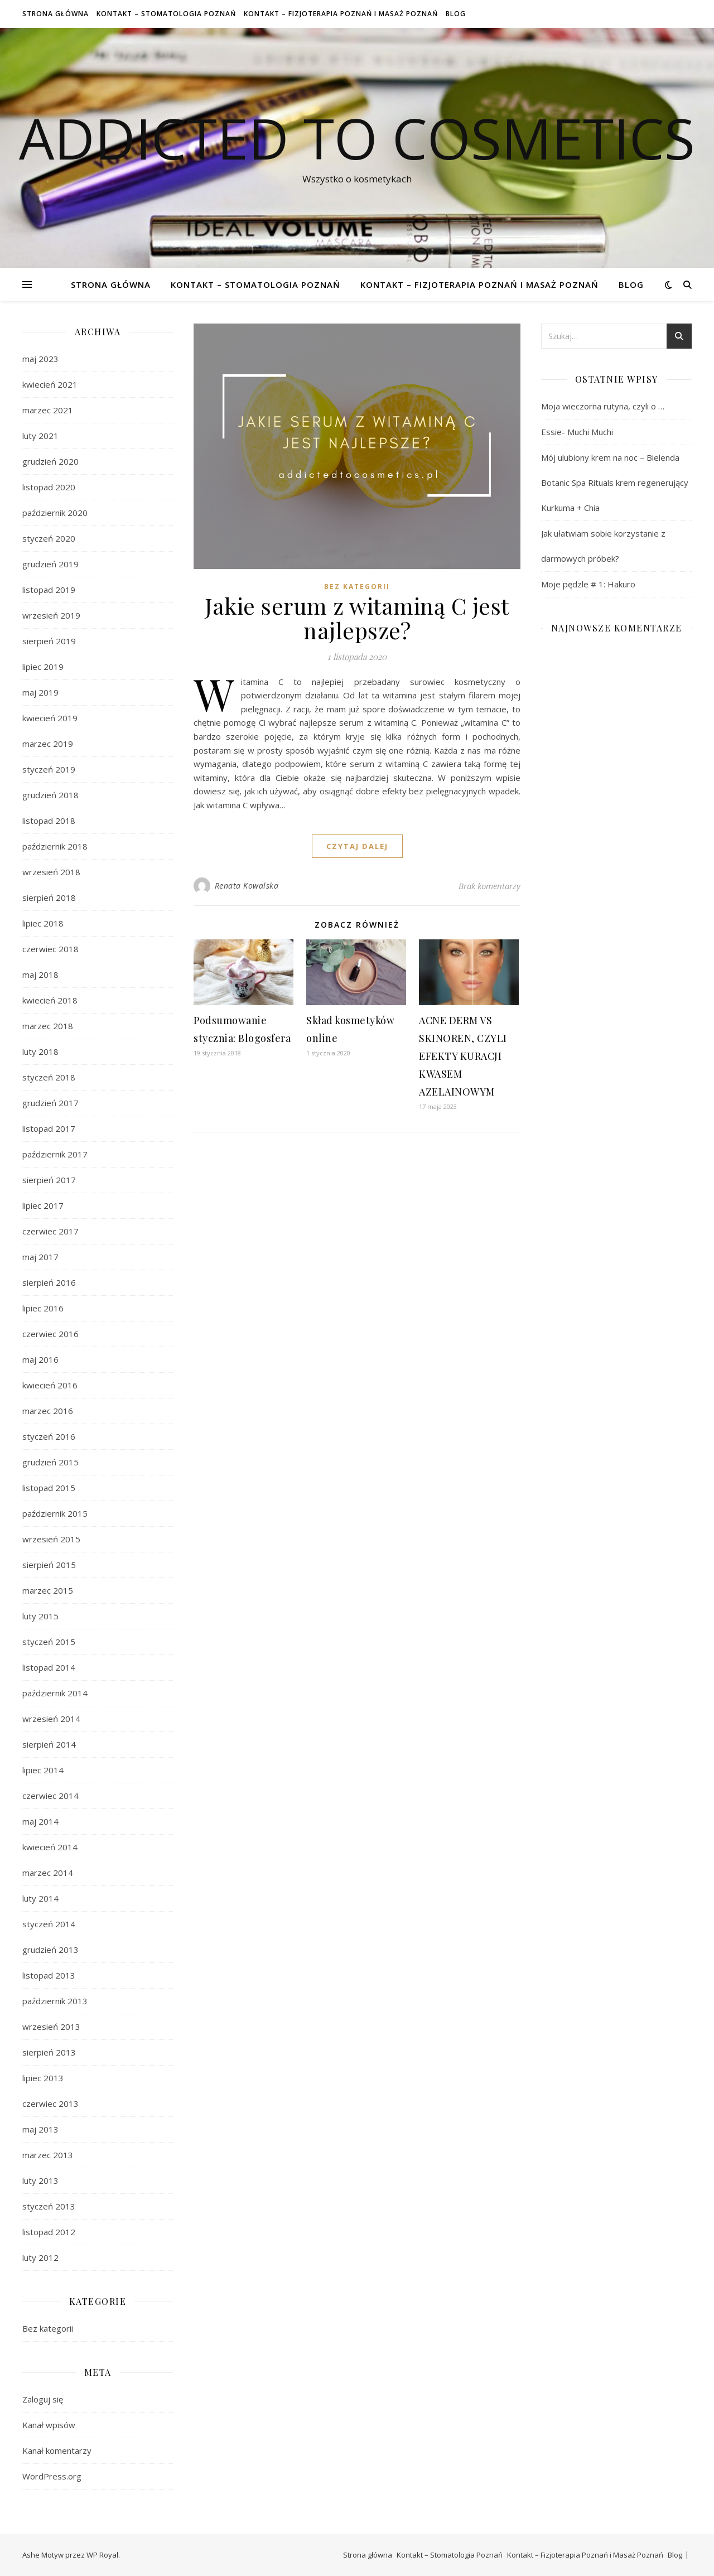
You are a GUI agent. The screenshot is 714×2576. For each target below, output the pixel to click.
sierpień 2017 (49, 1179)
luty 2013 (40, 2180)
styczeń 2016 (48, 1436)
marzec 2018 (47, 1025)
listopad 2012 (48, 2231)
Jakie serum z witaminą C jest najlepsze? (357, 618)
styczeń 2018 (48, 1077)
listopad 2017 (48, 1128)
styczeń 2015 (48, 1641)
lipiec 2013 (43, 2077)
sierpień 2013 (49, 2052)
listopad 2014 (48, 1667)
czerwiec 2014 (50, 1795)
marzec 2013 (47, 2154)
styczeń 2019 (48, 769)
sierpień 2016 (49, 1282)
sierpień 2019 (49, 641)
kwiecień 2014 (50, 1847)
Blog (456, 13)
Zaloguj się (42, 2399)
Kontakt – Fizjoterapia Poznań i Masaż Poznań (341, 13)
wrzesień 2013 (51, 2026)
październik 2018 (55, 846)
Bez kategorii (47, 2328)
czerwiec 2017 (50, 1231)
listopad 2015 (48, 1487)
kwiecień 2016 (50, 1385)
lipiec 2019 (43, 666)
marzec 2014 (47, 1872)
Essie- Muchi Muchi (577, 431)
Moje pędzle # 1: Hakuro (588, 584)
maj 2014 (40, 1821)
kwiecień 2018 (50, 1000)
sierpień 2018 (49, 897)
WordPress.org (51, 2476)
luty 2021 (40, 435)
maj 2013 (40, 2129)
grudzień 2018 (50, 794)
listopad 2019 (48, 589)
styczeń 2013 (48, 2206)
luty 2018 (40, 1051)
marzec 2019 (47, 743)
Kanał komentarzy (56, 2450)
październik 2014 (55, 1693)
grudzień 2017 (50, 1102)
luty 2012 (40, 2257)
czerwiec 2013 (50, 2103)
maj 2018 (40, 974)
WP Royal (102, 2555)
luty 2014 (40, 1898)
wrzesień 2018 (51, 871)
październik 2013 (55, 2000)
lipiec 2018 (43, 923)
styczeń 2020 (48, 538)
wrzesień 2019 (51, 615)
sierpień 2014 (49, 1744)
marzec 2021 (47, 410)
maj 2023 (40, 358)
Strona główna (55, 13)
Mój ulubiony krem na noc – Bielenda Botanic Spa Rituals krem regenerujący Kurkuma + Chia (614, 482)
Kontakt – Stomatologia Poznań (166, 13)
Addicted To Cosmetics (357, 138)
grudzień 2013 (50, 1949)
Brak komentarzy (489, 885)
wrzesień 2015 (51, 1539)
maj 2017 (40, 1256)
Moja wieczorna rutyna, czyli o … (602, 406)
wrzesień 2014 (51, 1718)
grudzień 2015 (50, 1462)
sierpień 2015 (49, 1564)
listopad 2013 (48, 1975)
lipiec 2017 (43, 1205)
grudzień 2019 (50, 564)
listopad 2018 (48, 820)
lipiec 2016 (43, 1308)
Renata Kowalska (247, 885)
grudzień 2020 (50, 461)
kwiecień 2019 (50, 717)
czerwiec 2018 (50, 948)
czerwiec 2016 (50, 1333)
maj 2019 (40, 692)
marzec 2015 (47, 1590)
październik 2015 (55, 1513)
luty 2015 (40, 1616)
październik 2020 (55, 512)
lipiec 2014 (43, 1770)
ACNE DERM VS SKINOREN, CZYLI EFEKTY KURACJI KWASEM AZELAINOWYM (463, 1056)
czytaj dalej (357, 846)
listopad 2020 (48, 487)
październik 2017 (55, 1154)
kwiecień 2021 (50, 384)
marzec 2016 (47, 1410)
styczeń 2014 (48, 1923)
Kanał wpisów (48, 2424)
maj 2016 (40, 1359)
